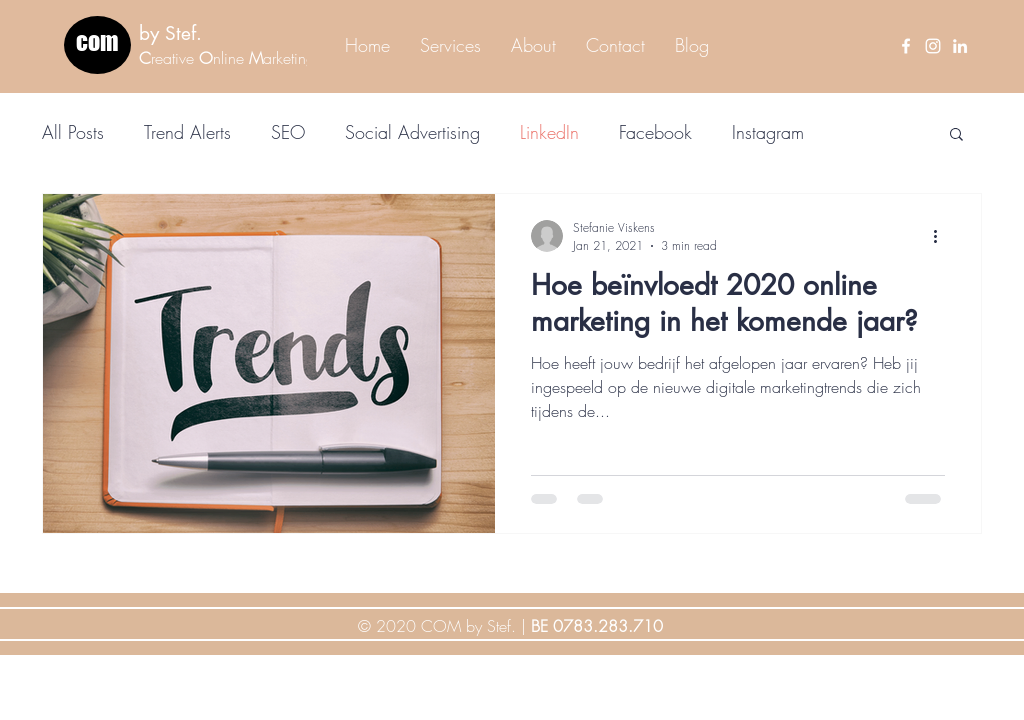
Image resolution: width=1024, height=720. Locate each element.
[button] (956, 135)
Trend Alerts (187, 132)
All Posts (73, 132)
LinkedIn (549, 132)
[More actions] (942, 236)
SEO (288, 132)
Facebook (655, 132)
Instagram (768, 132)
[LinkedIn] (960, 46)
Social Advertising (412, 132)
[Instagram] (933, 46)
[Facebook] (906, 46)
